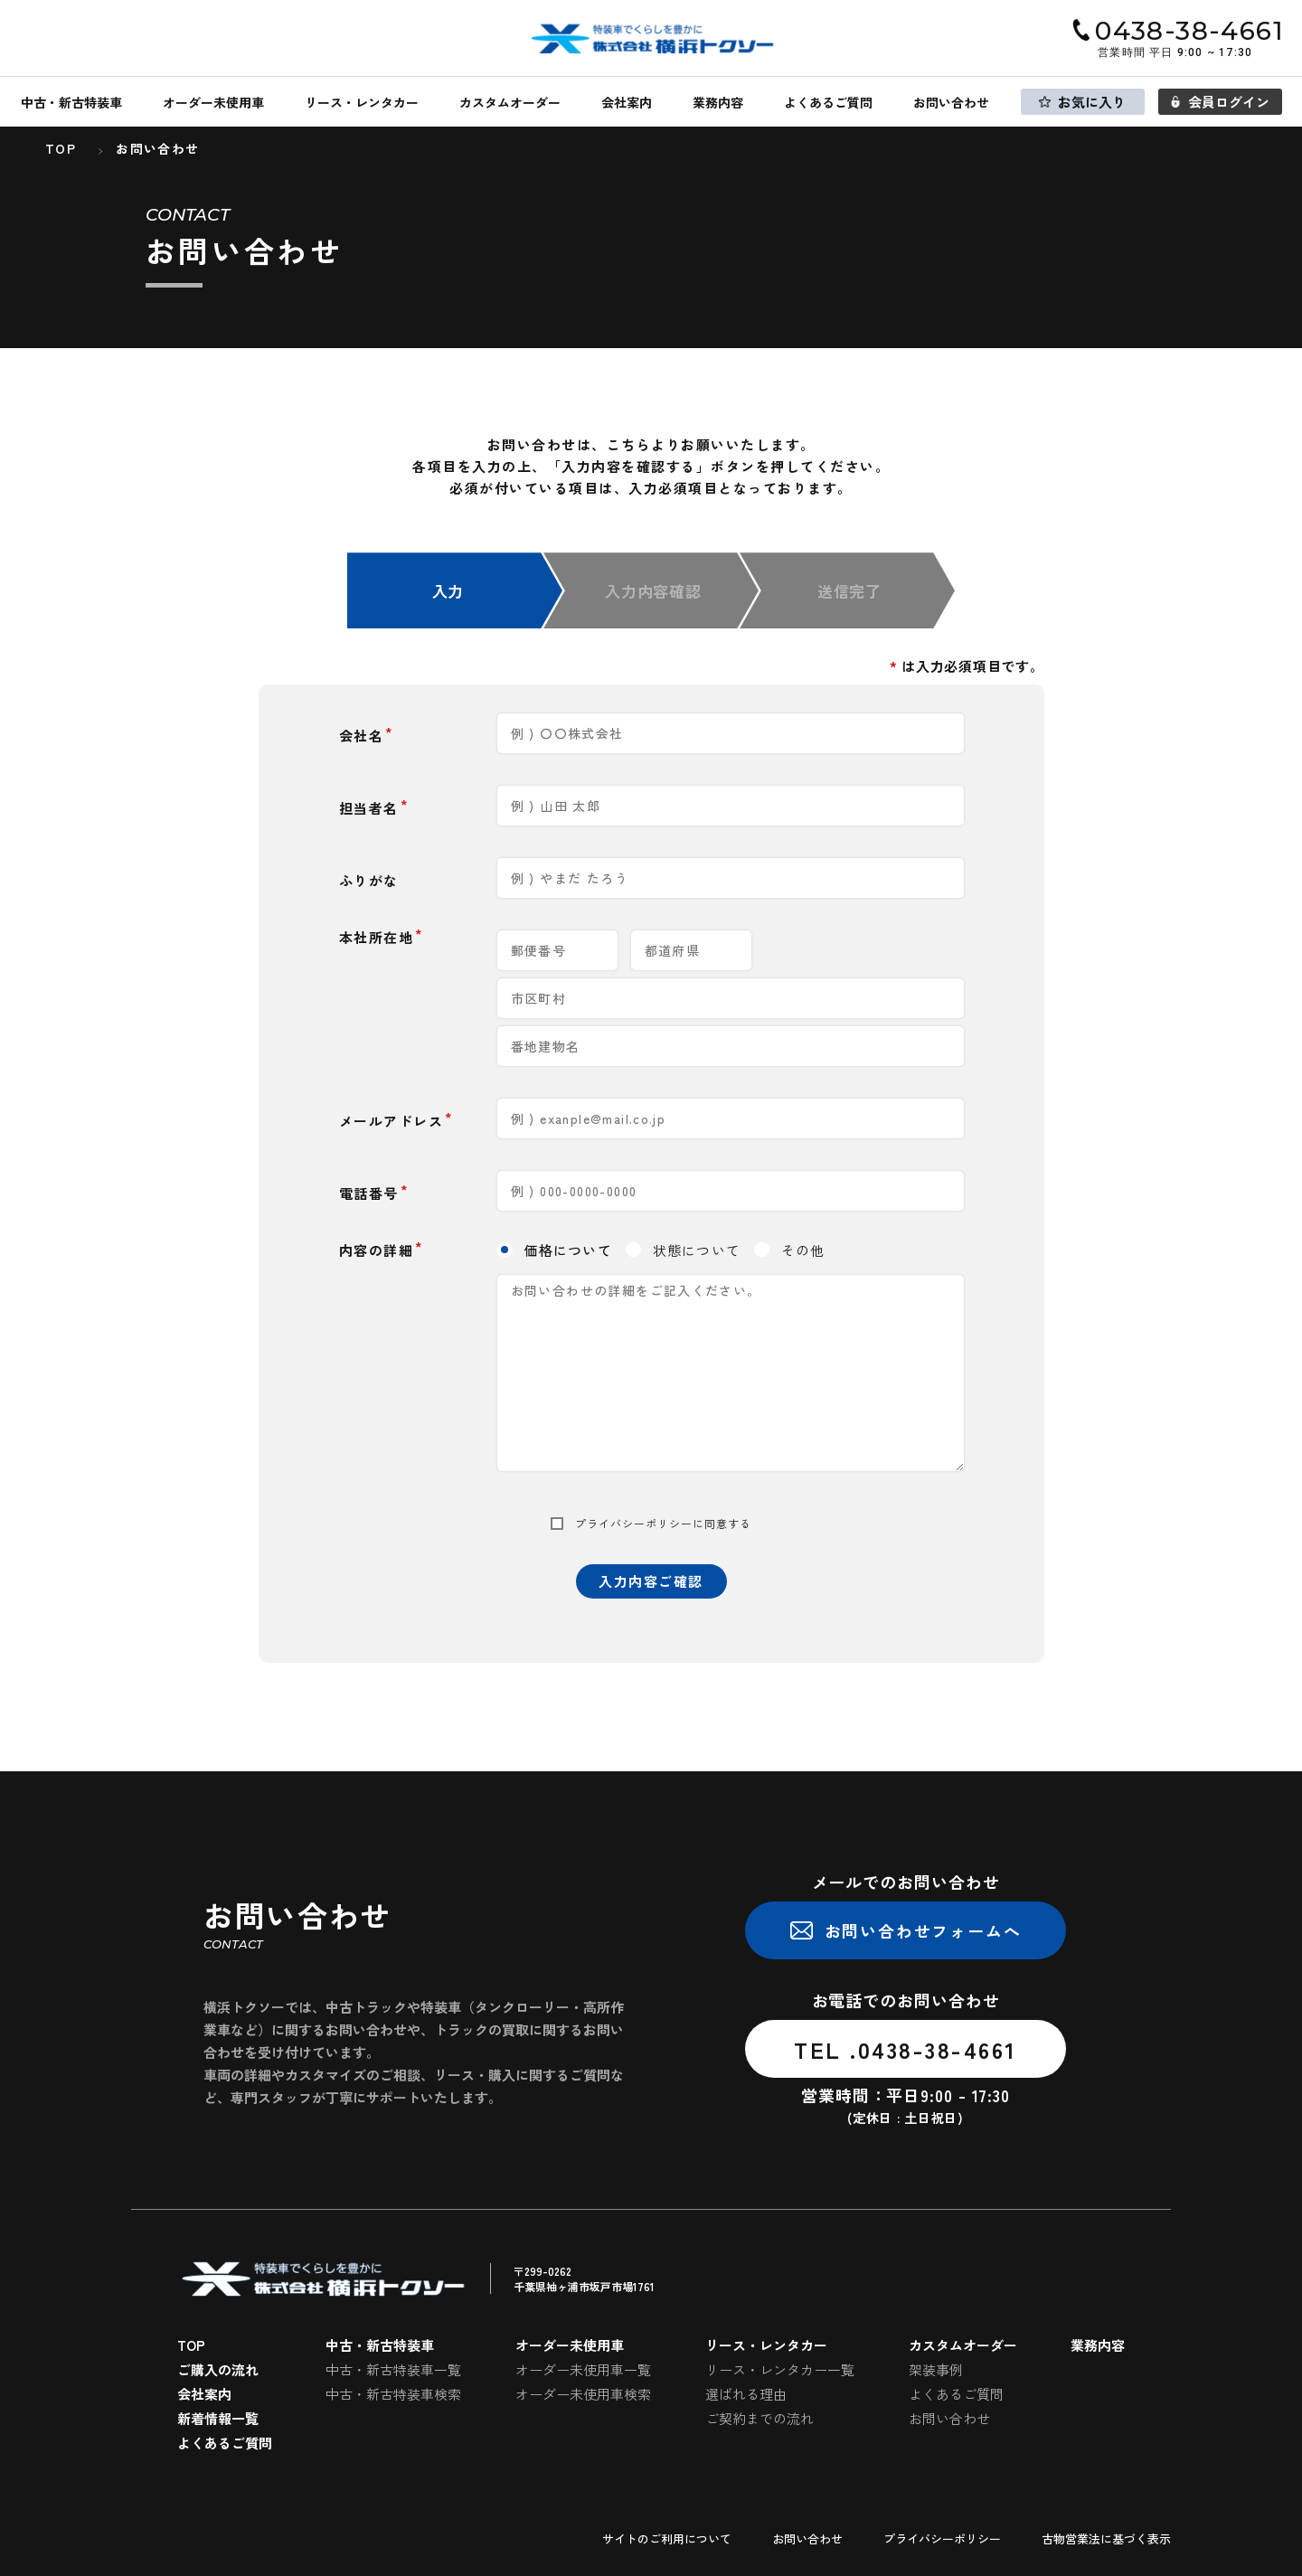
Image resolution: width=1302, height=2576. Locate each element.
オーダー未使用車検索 (583, 2394)
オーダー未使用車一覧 (583, 2369)
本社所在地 (376, 937)
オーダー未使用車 (213, 102)
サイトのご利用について (666, 2539)
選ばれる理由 (746, 2394)
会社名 (361, 735)
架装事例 (936, 2369)
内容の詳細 (376, 1250)
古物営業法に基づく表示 (1106, 2539)
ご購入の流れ (218, 2369)
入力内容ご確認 (651, 1580)
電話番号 (369, 1193)
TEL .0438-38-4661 (905, 2049)
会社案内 (626, 102)
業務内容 (718, 102)
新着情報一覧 (218, 2418)
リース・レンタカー (362, 102)
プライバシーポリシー (634, 1523)
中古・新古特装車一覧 (393, 2369)
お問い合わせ (951, 102)
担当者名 (369, 807)
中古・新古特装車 (71, 102)
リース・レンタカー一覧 (779, 2369)
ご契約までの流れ (759, 2418)
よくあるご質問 (828, 102)
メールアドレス (391, 1120)
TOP (191, 2345)
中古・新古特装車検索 (393, 2394)
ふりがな (369, 880)
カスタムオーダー (510, 102)
